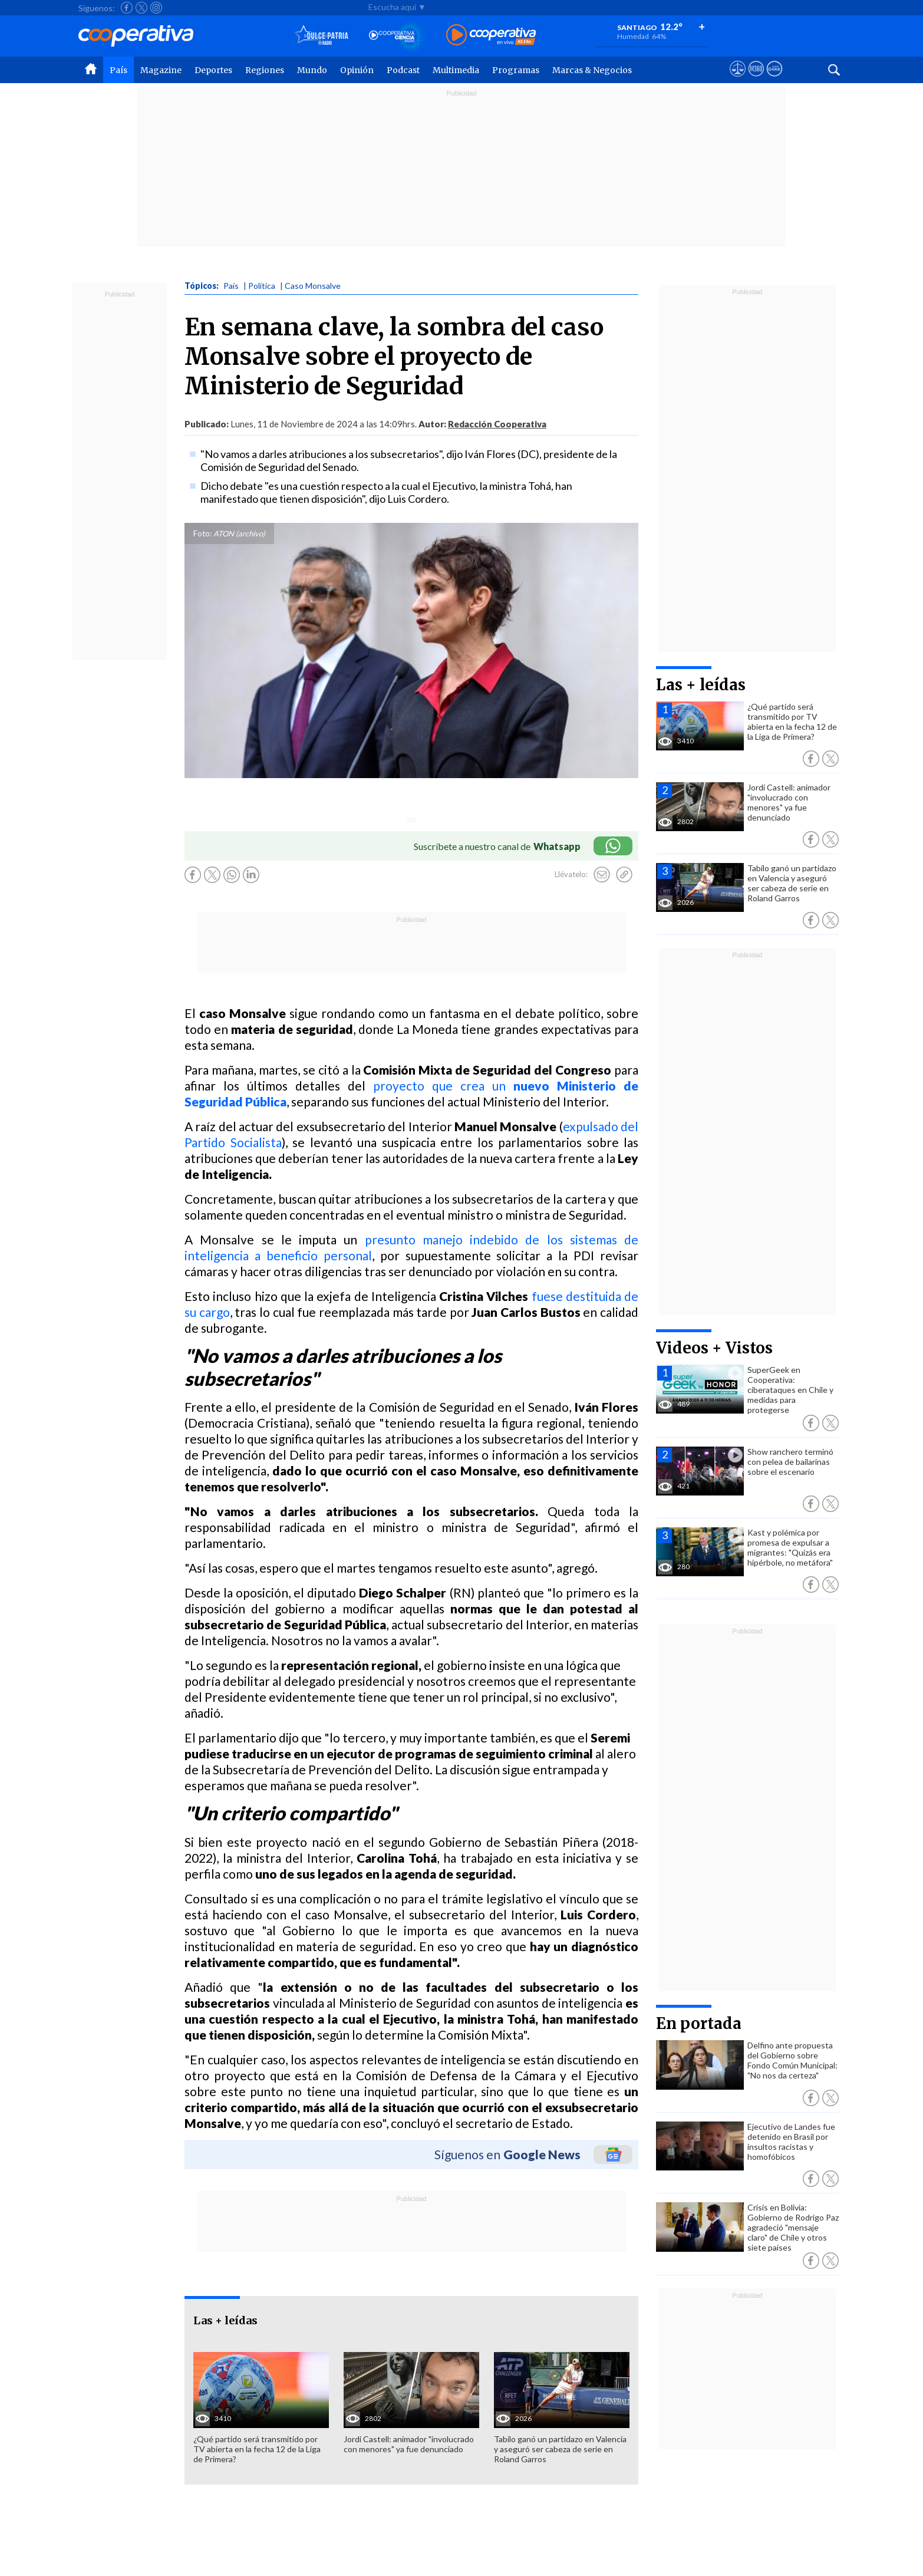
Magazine (161, 70)
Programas (515, 70)
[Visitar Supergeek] (774, 79)
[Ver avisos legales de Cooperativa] (738, 79)
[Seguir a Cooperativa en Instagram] (156, 7)
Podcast (403, 70)
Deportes (213, 70)
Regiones (264, 70)
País (118, 70)
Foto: (202, 533)
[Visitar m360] (756, 79)
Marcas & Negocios (592, 70)
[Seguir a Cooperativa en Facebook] (127, 7)
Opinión (357, 70)
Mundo (312, 70)
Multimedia (456, 70)
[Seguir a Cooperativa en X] (141, 7)
